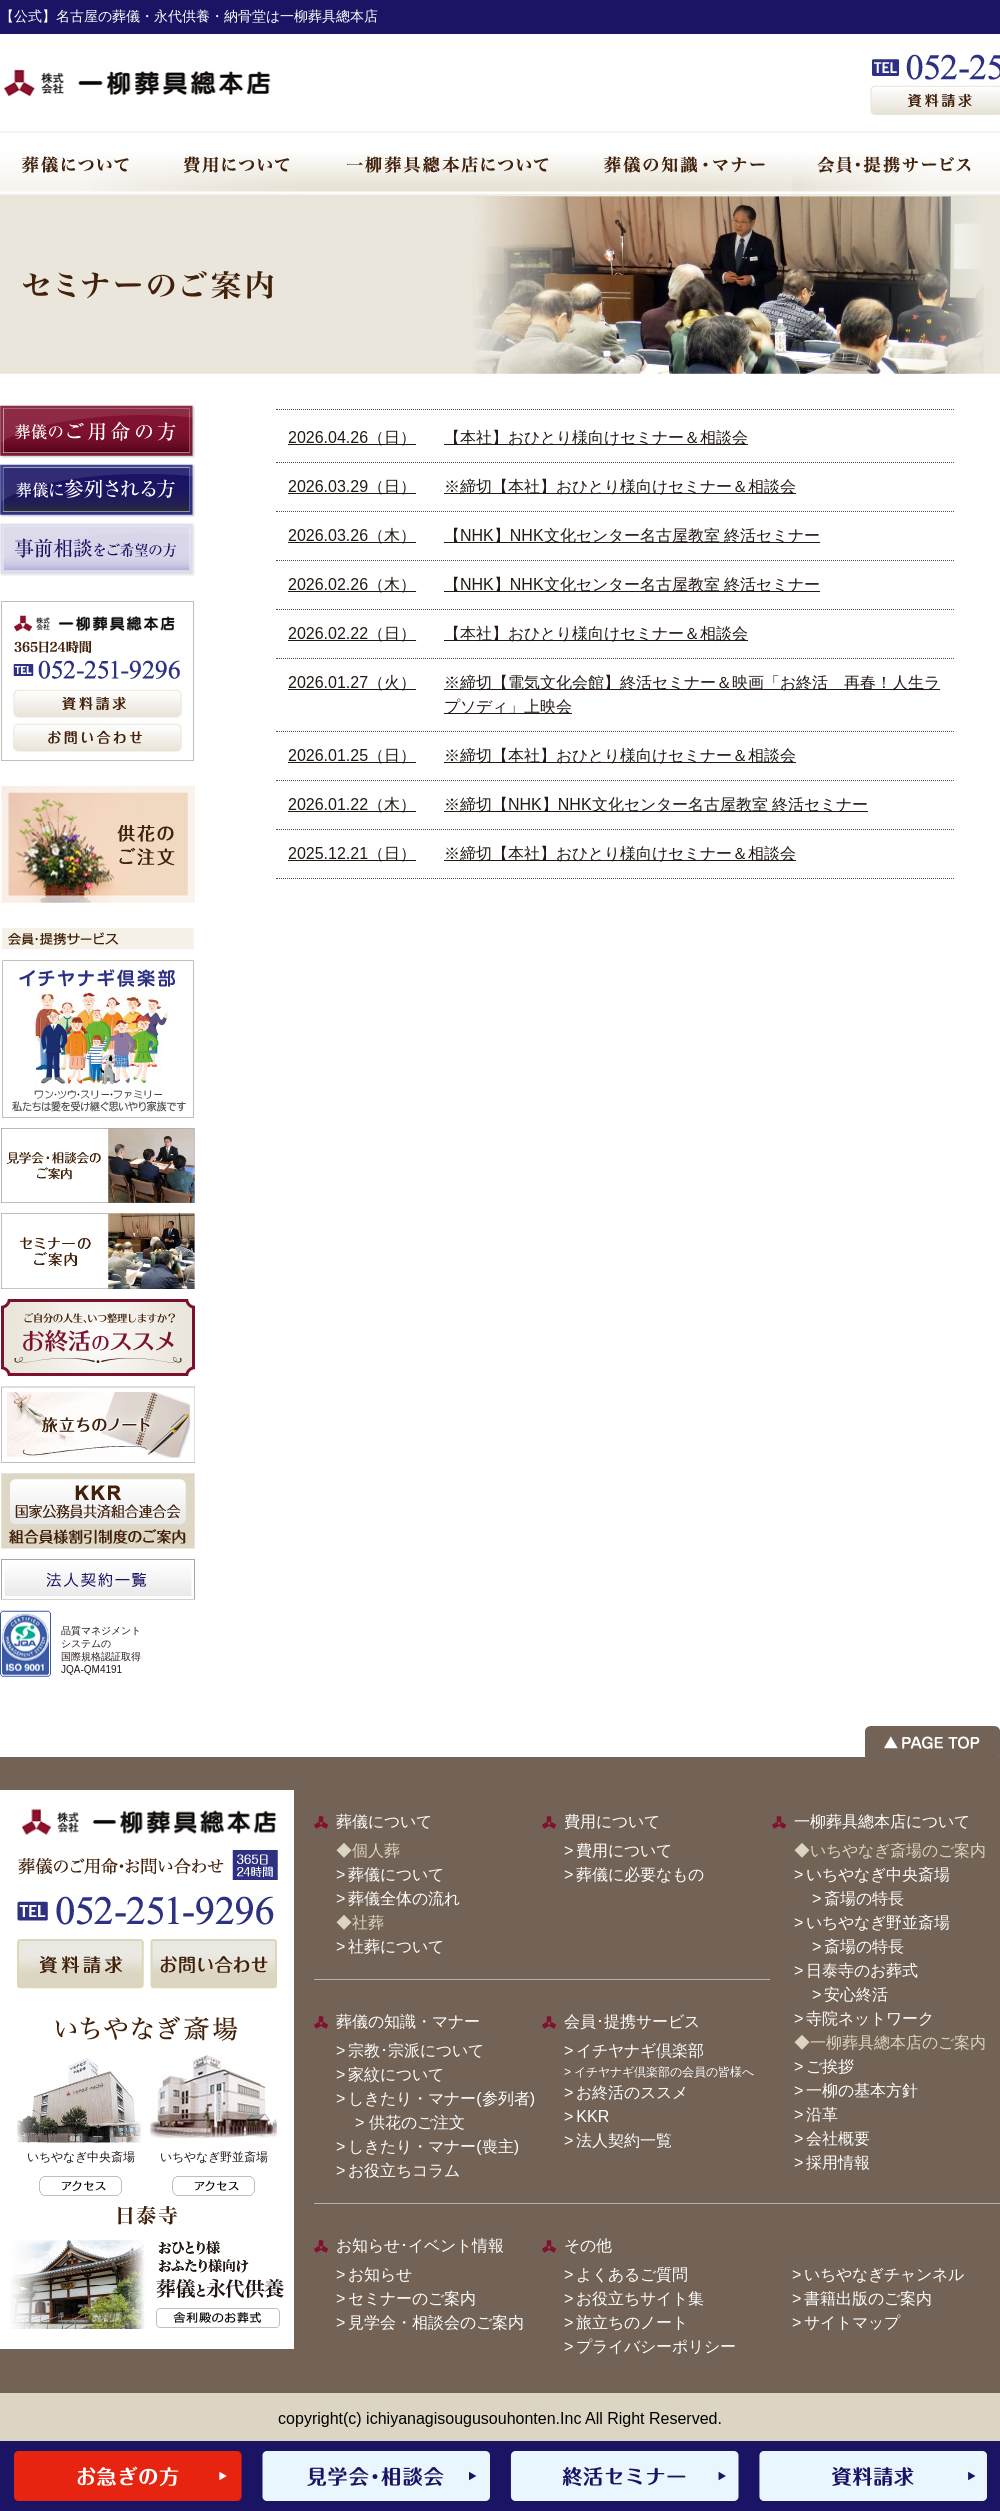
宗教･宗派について (416, 2050)
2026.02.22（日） (352, 633)
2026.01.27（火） (352, 682)
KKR (592, 2116)
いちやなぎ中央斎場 (878, 1874)
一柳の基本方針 (862, 2090)
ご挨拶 (830, 2066)
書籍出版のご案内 (868, 2298)
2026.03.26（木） (352, 535)
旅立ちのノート (632, 2322)
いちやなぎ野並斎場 (878, 1922)
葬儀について (396, 1874)
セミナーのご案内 (412, 2298)
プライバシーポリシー (656, 2346)
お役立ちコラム (404, 2170)
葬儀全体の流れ (404, 1898)
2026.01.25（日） (352, 755)
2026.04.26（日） (352, 437)
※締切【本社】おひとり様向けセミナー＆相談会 (620, 486)
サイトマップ (852, 2322)
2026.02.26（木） (352, 584)
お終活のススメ (632, 2092)
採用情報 (838, 2162)
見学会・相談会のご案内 (436, 2322)
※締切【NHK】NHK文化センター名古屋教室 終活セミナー (656, 804)
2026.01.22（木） (352, 804)
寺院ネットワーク (870, 2018)
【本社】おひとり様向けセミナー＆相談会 (596, 437)
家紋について (396, 2074)
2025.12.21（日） (352, 853)
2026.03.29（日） (352, 486)
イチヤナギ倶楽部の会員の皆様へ (664, 2072)
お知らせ (380, 2274)
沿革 (822, 2114)
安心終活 (856, 1994)
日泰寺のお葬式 (862, 1970)
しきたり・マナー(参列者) (441, 2098)
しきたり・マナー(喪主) (433, 2146)
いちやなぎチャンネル (884, 2274)
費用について (624, 1850)
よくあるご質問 (632, 2274)
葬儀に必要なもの (640, 1874)
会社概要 (838, 2138)
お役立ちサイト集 (640, 2298)
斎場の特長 (864, 1898)
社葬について (396, 1946)
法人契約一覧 (624, 2140)
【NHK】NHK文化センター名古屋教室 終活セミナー (632, 535)
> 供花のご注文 (402, 2122)
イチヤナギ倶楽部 (640, 2050)
